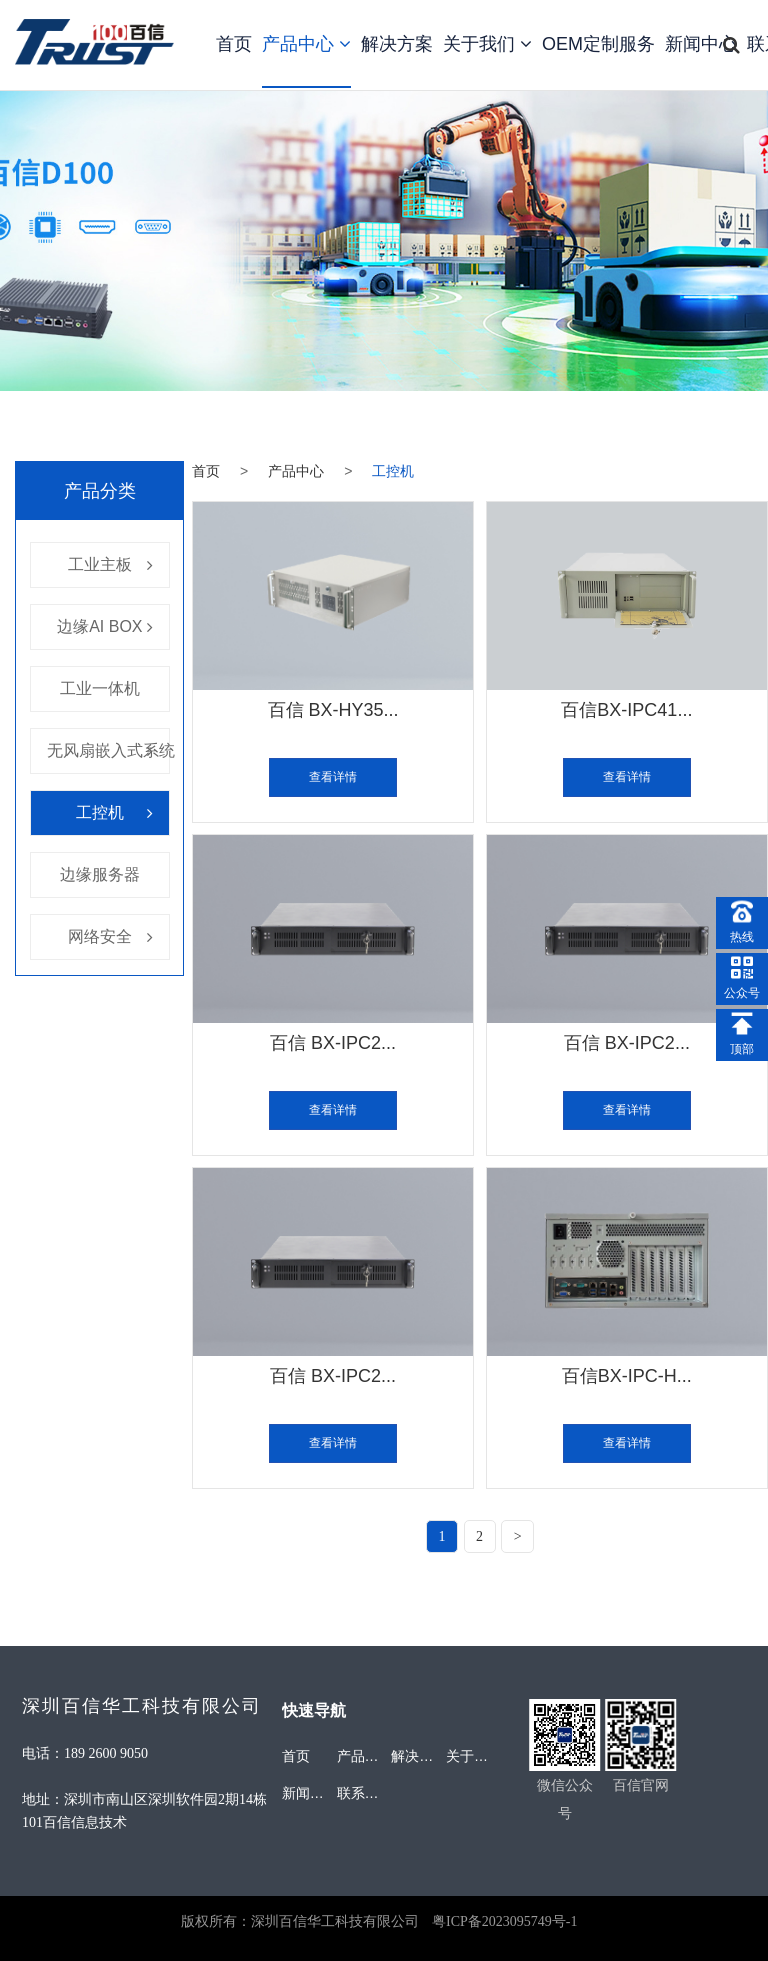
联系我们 (364, 1793)
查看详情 (333, 779)
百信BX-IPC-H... (627, 1381)
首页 (234, 44)
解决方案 (397, 44)
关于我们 (487, 44)
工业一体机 (100, 688)
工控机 (100, 812)
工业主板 (100, 564)
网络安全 (100, 936)
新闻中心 (701, 44)
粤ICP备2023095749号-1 (504, 1921)
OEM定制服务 (598, 44)
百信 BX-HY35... (333, 710)
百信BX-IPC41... (626, 710)
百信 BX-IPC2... (333, 1045)
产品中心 (306, 44)
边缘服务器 (100, 874)
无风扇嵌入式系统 (111, 750)
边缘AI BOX (99, 626)
